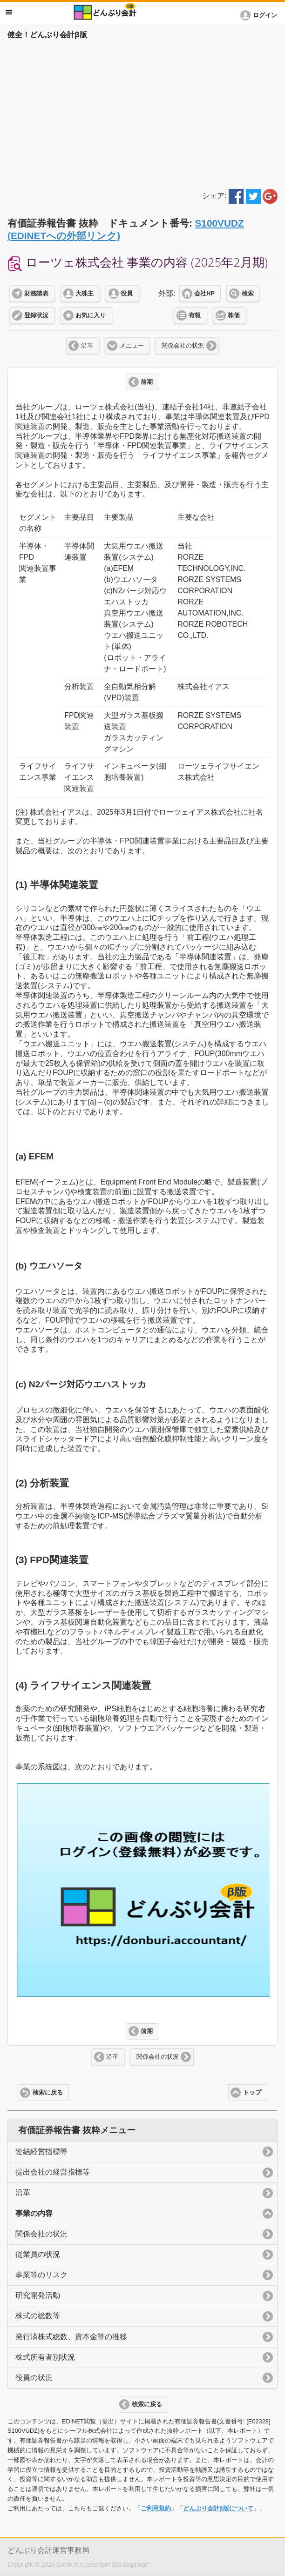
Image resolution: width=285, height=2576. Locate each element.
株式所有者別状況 (45, 2357)
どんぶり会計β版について (218, 2508)
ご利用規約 (156, 2508)
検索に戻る (48, 2092)
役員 (127, 293)
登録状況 (36, 315)
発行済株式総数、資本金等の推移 (71, 2337)
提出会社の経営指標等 (52, 2172)
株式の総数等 (37, 2316)
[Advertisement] (142, 112)
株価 (234, 315)
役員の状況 (34, 2378)
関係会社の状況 (183, 345)
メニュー (132, 345)
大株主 (84, 293)
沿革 (87, 345)
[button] (260, 15)
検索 (248, 293)
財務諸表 (36, 293)
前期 (147, 382)
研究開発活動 (37, 2295)
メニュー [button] (8, 12)
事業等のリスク (41, 2275)
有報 (195, 315)
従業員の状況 (37, 2254)
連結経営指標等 (41, 2151)
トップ (252, 2092)
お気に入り (90, 315)
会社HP (204, 293)
